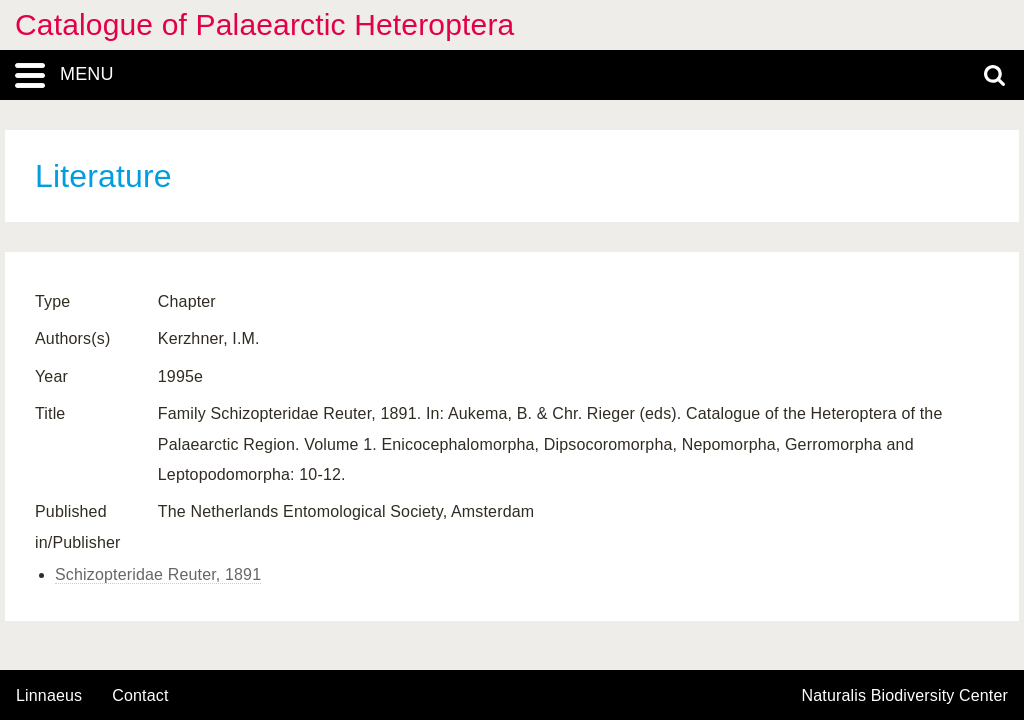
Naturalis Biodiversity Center (905, 696)
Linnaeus (49, 696)
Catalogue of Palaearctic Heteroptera (264, 24)
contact (140, 695)
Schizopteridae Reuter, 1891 (158, 574)
